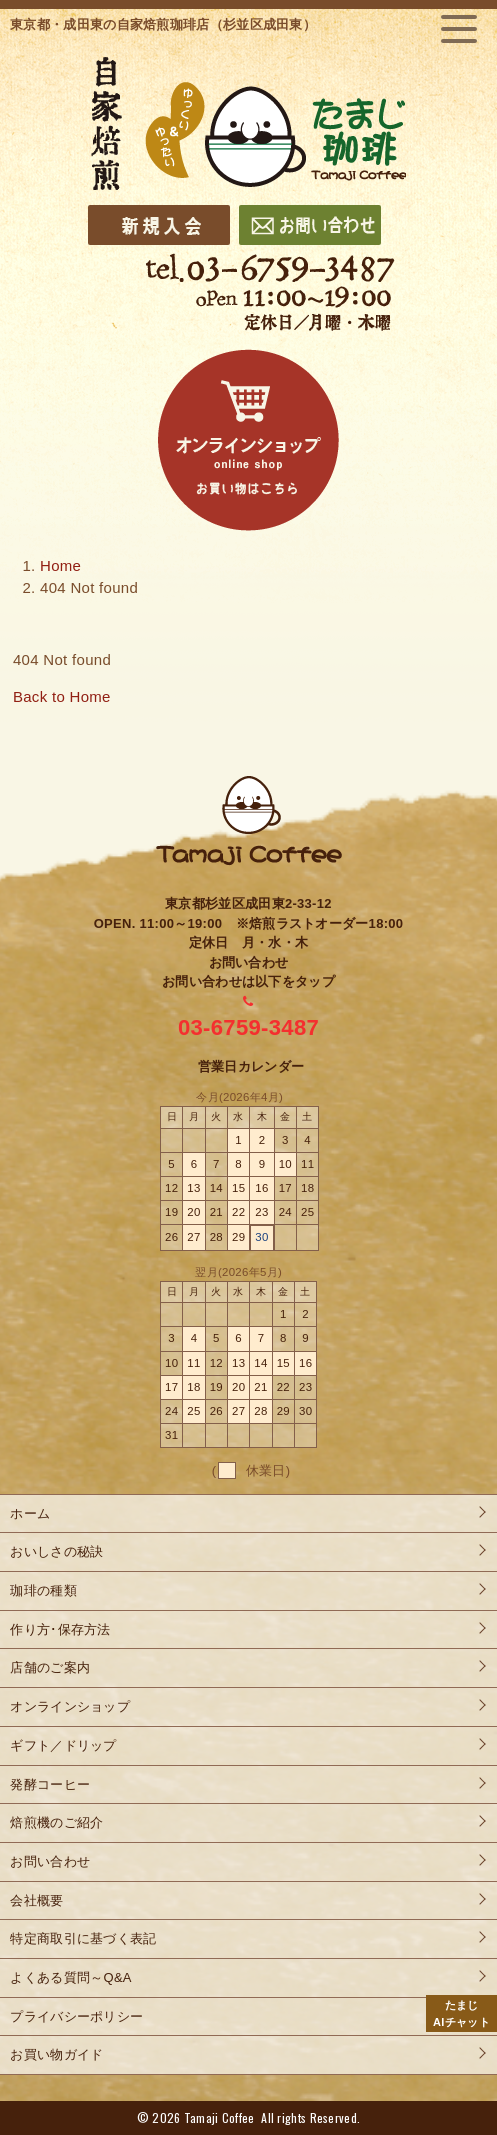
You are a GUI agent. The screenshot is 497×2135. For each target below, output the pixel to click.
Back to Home (62, 696)
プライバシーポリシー (76, 2016)
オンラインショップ (70, 1706)
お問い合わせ (50, 1861)
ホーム (30, 1513)
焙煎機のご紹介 (56, 1822)
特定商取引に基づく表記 (83, 1938)
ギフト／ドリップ (63, 1745)
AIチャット (461, 2012)
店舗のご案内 (50, 1667)
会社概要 (36, 1900)
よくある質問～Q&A (70, 1977)
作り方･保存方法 (60, 1629)
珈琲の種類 (43, 1590)
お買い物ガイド (56, 2054)
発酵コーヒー (50, 1784)
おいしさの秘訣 (56, 1551)
